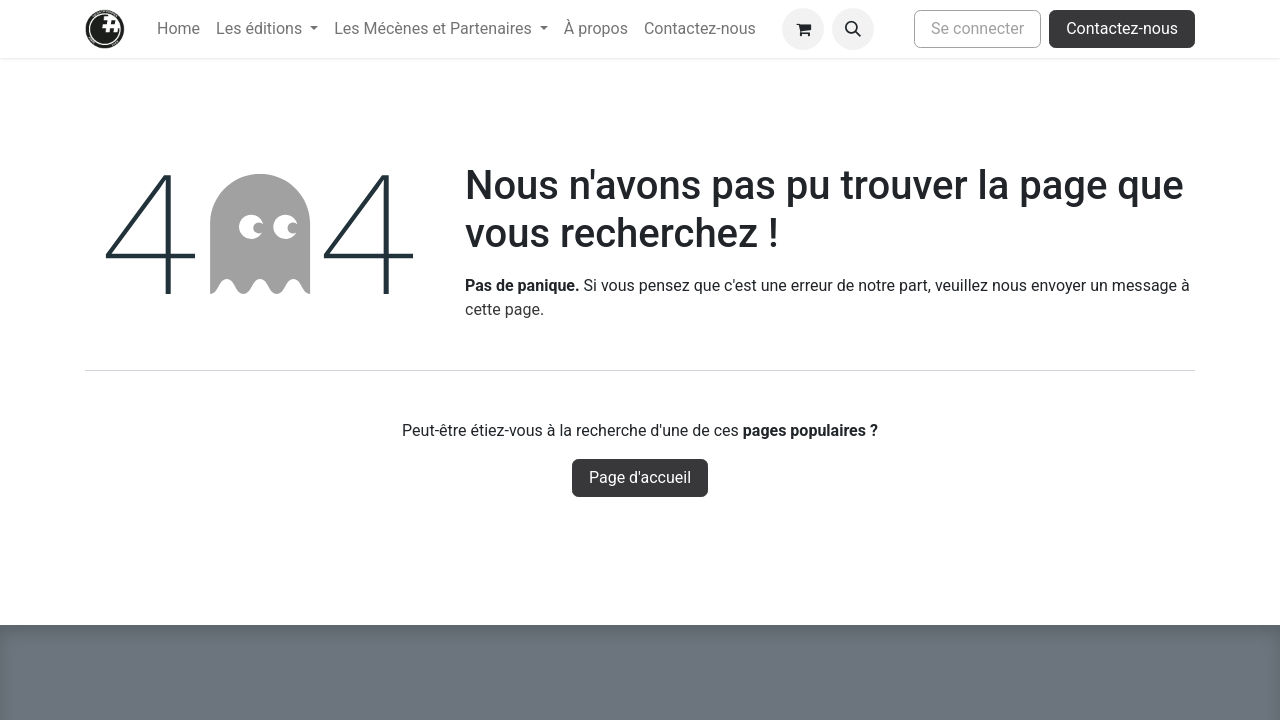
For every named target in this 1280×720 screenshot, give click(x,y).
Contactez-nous (1122, 28)
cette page (502, 309)
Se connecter (977, 28)
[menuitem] (178, 29)
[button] (853, 29)
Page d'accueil (640, 477)
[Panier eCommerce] (803, 29)
